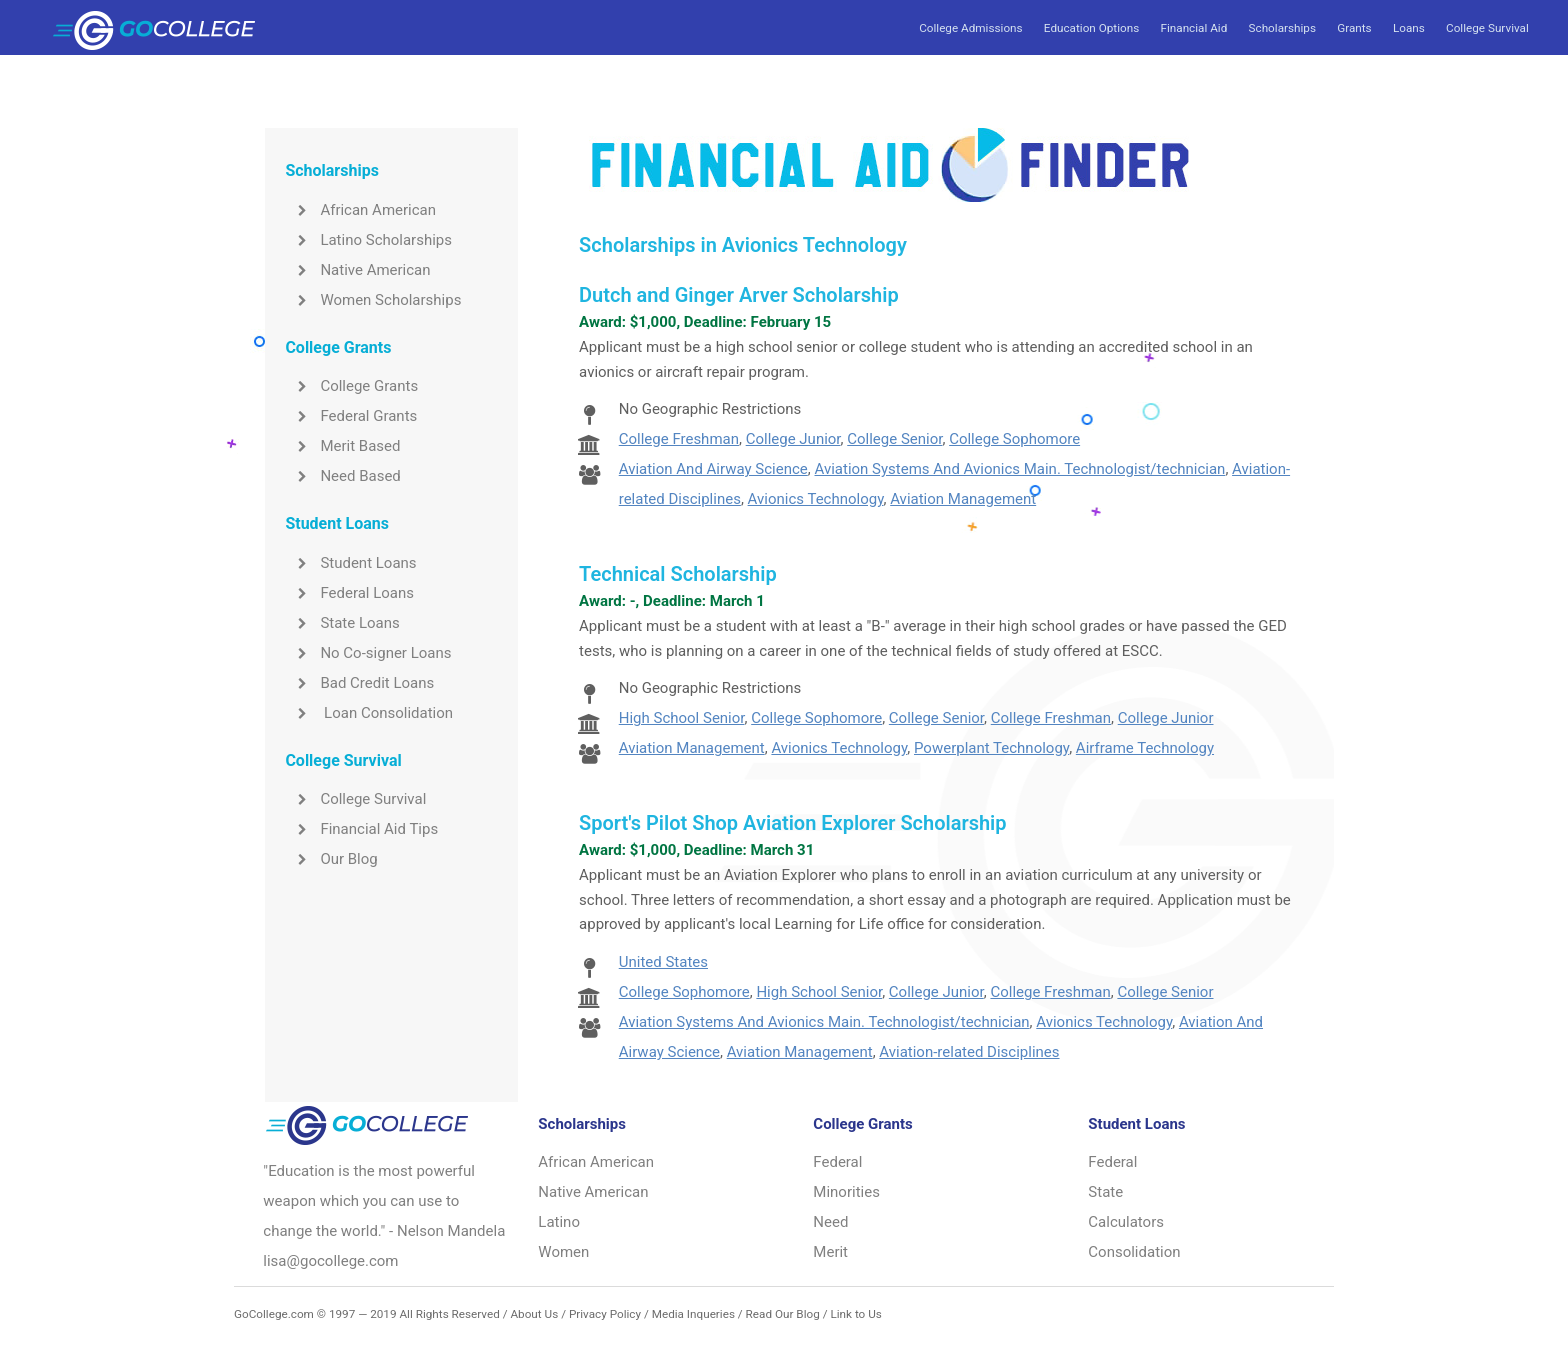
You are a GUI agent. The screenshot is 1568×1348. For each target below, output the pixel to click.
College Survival (1487, 28)
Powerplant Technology (991, 748)
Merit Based (342, 446)
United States (663, 962)
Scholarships (1282, 28)
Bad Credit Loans (359, 683)
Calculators (1126, 1222)
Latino (559, 1222)
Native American (357, 270)
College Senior (894, 439)
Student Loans (350, 563)
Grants (1354, 28)
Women (563, 1252)
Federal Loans (349, 593)
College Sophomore (1014, 439)
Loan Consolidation (369, 713)
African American (360, 210)
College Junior (793, 439)
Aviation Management (963, 499)
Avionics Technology (816, 499)
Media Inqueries (693, 1314)
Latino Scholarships (368, 240)
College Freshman (679, 439)
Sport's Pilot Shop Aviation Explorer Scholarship (792, 823)
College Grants (351, 386)
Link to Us (855, 1314)
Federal (837, 1162)
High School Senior (682, 718)
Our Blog (331, 859)
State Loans (342, 623)
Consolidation (1134, 1252)
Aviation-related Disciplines (969, 1052)
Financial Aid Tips (361, 829)
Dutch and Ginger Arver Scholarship (739, 295)
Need (830, 1222)
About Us (534, 1314)
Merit (830, 1252)
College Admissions (970, 28)
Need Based (342, 476)
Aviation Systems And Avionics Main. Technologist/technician (1020, 469)
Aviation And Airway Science (713, 469)
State (1105, 1192)
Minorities (846, 1192)
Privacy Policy (605, 1314)
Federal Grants (351, 416)
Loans (1409, 28)
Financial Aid (1193, 28)
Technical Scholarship (678, 574)
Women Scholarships (373, 300)
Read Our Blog (783, 1314)
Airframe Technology (1145, 748)
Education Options (1091, 28)
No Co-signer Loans (368, 653)
